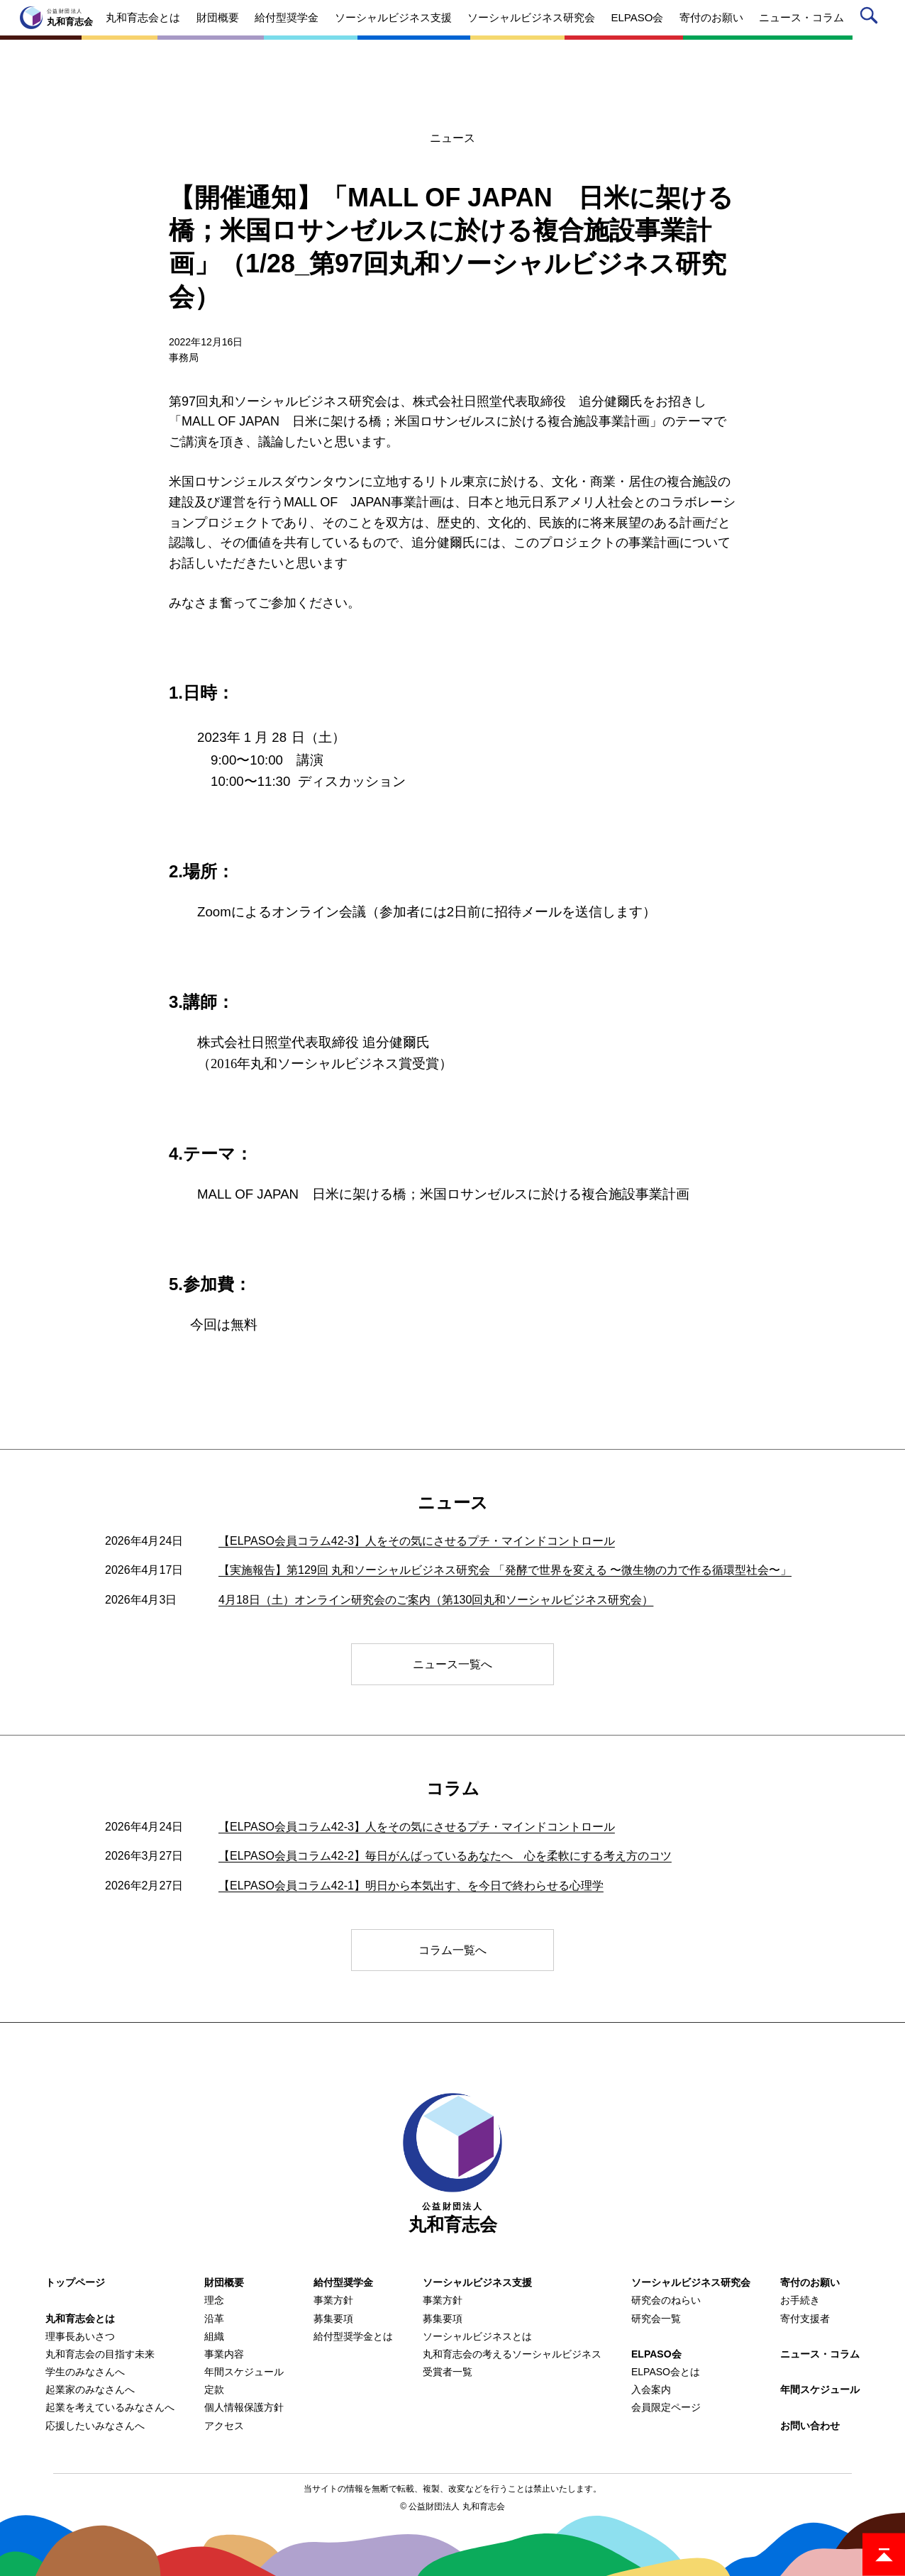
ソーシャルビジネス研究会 (690, 2282)
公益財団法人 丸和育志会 (456, 2506)
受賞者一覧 (447, 2371)
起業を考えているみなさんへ (109, 2407)
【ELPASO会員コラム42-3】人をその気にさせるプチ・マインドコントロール (416, 1541)
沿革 (214, 2318)
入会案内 (651, 2389)
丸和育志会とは (80, 2318)
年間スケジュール (244, 2371)
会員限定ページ (666, 2407)
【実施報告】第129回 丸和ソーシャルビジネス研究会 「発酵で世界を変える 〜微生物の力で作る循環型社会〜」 (505, 1570)
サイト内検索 (871, 18)
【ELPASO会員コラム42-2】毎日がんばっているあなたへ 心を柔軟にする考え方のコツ (445, 1856)
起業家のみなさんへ (90, 2389)
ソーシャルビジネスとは (477, 2336)
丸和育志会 (452, 2163)
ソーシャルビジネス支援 (477, 2282)
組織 (214, 2336)
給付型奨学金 (343, 2282)
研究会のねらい (666, 2300)
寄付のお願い (810, 2282)
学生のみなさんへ (85, 2371)
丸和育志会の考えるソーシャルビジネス (512, 2354)
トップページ (75, 2282)
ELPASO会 (656, 2354)
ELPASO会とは (665, 2371)
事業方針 (333, 2300)
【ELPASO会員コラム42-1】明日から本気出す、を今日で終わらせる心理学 (411, 1886)
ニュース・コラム (820, 2354)
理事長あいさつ (80, 2336)
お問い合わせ (810, 2425)
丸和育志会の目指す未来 (100, 2354)
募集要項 (333, 2318)
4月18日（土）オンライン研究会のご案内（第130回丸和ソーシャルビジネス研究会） (435, 1600)
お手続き (800, 2300)
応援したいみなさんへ (95, 2425)
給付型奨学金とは (353, 2336)
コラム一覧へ (452, 1950)
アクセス (224, 2425)
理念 (214, 2300)
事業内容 (224, 2354)
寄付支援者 (805, 2318)
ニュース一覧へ (452, 1664)
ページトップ (883, 2554)
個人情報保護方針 (244, 2407)
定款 (214, 2389)
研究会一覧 (656, 2318)
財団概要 (224, 2282)
